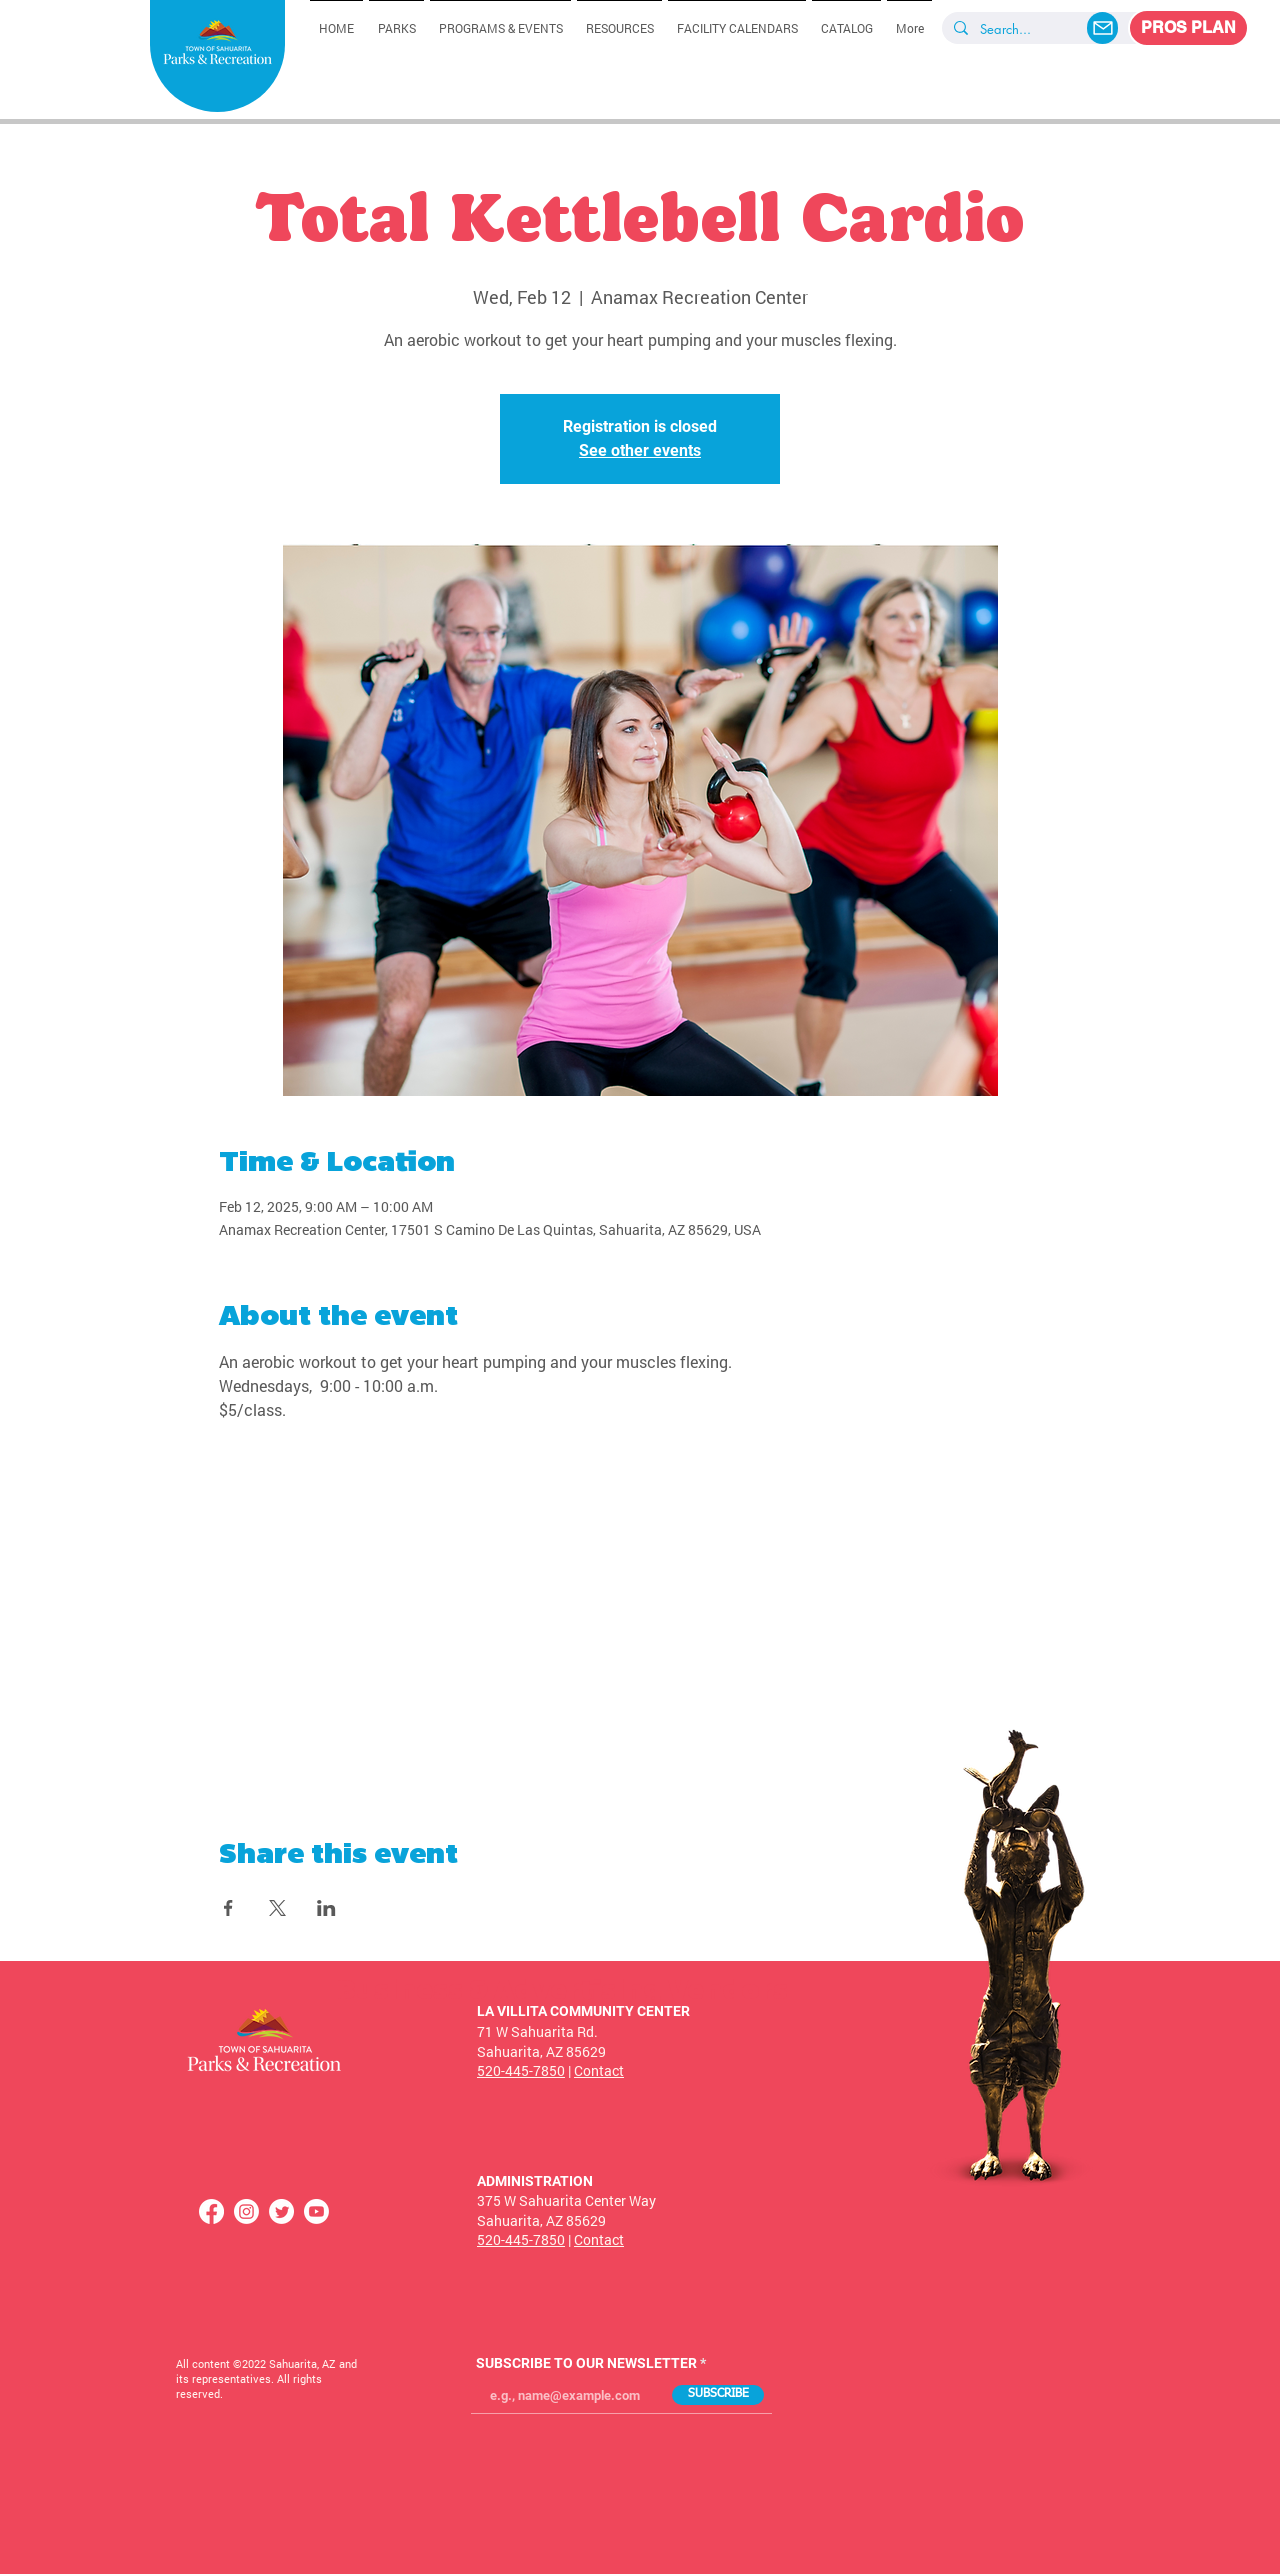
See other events (640, 450)
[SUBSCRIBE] (718, 2395)
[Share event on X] (277, 1908)
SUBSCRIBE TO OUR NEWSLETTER (586, 2363)
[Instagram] (246, 2211)
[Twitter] (281, 2211)
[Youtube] (316, 2211)
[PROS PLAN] (1188, 28)
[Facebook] (211, 2211)
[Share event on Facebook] (228, 1908)
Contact (599, 2070)
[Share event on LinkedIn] (326, 1908)
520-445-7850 (521, 2070)
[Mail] (1102, 28)
